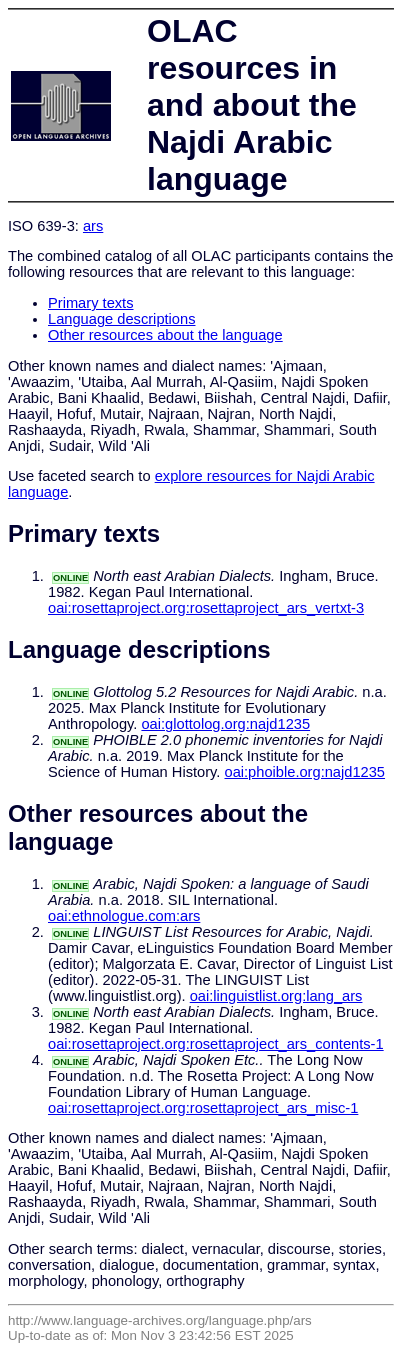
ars (93, 226)
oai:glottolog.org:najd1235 (225, 724)
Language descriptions (122, 319)
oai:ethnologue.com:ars (124, 916)
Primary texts (91, 303)
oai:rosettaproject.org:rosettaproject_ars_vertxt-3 (206, 608)
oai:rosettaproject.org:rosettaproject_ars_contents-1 (216, 1044)
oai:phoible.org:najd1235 (304, 772)
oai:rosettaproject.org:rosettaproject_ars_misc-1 (203, 1108)
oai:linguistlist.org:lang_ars (276, 996)
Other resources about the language (165, 335)
